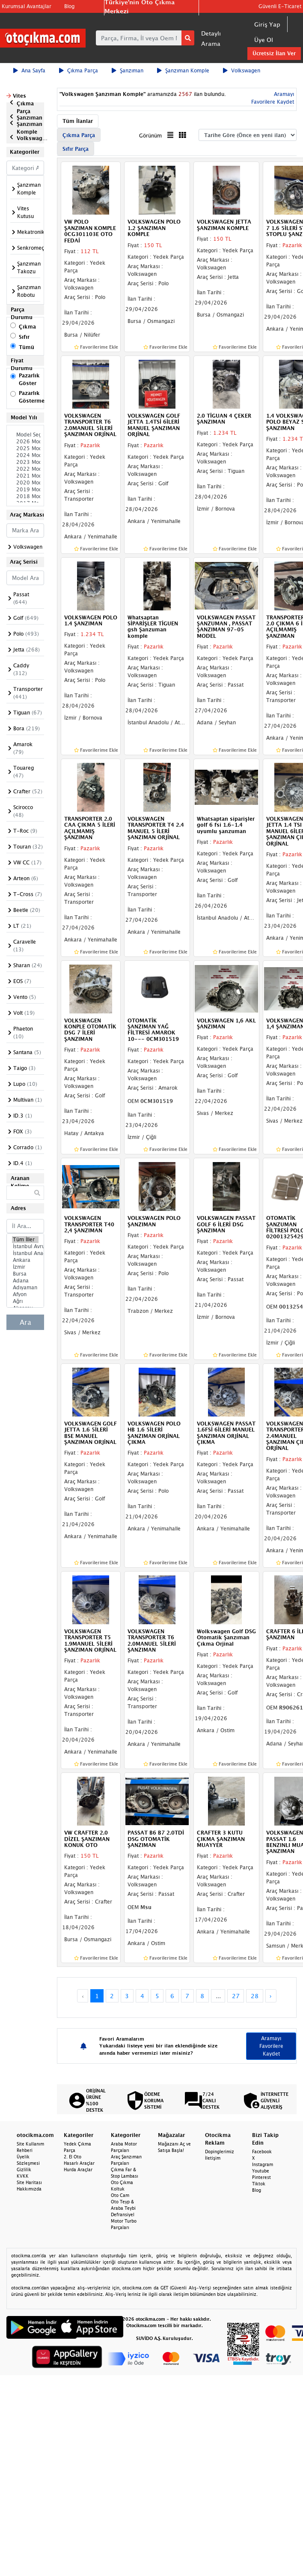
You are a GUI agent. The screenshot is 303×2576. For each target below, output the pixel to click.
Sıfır (24, 337)
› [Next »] (271, 1995)
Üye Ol (263, 39)
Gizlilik (24, 2169)
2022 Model (25, 469)
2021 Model (25, 475)
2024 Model (25, 455)
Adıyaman (25, 1287)
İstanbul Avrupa (25, 1246)
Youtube (260, 2170)
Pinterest (261, 2177)
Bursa (25, 1273)
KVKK (23, 2176)
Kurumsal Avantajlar (26, 6)
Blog (69, 6)
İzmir (25, 1267)
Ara (25, 1322)
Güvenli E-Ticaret (279, 6)
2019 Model (25, 489)
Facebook (262, 2151)
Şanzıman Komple (183, 70)
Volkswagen (241, 70)
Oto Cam (120, 2195)
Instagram (262, 2164)
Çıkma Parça (78, 70)
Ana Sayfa (29, 70)
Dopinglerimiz (219, 2151)
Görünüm (150, 135)
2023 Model (25, 462)
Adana (25, 1280)
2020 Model (25, 482)
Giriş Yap (267, 24)
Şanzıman (127, 70)
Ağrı (25, 1301)
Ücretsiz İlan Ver (274, 53)
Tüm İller (25, 1239)
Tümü (26, 347)
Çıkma (27, 326)
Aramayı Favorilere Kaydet (271, 2046)
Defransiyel (122, 2214)
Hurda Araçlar (78, 2169)
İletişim (212, 2158)
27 (236, 1995)
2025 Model (25, 448)
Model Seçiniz (25, 434)
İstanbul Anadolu (25, 1253)
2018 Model (25, 496)
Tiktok (258, 2183)
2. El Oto (72, 2156)
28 (254, 1995)
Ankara (25, 1260)
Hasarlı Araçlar (79, 2163)
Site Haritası (29, 2182)
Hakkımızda (29, 2188)
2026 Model (25, 441)
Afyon (25, 1294)
